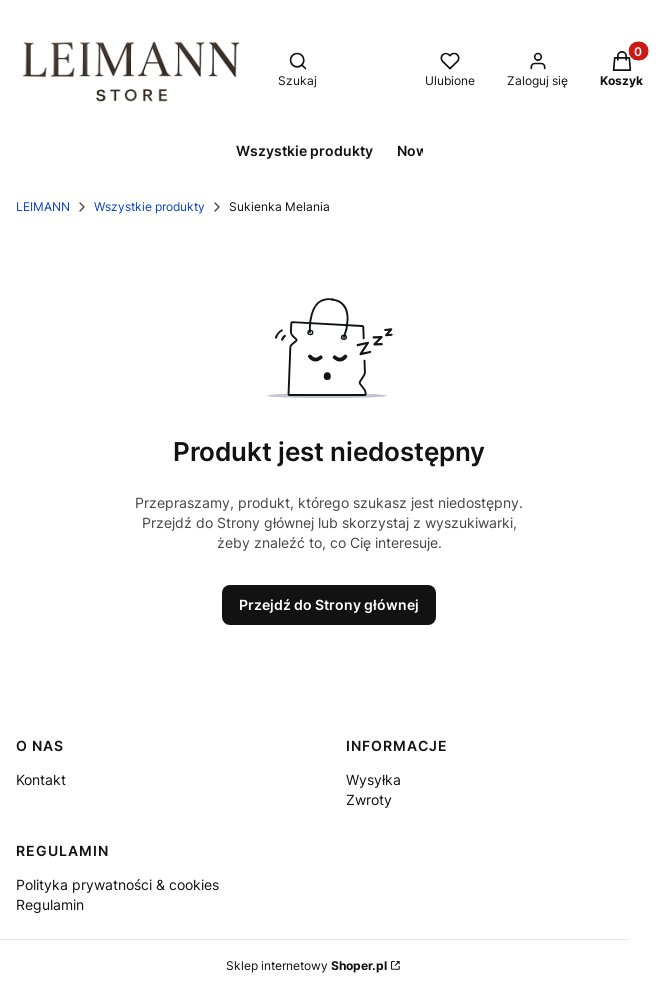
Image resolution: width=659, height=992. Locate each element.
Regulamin (50, 904)
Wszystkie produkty (149, 206)
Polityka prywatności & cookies (117, 884)
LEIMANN (43, 206)
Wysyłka (373, 779)
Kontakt (41, 779)
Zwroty (369, 799)
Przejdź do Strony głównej (329, 604)
